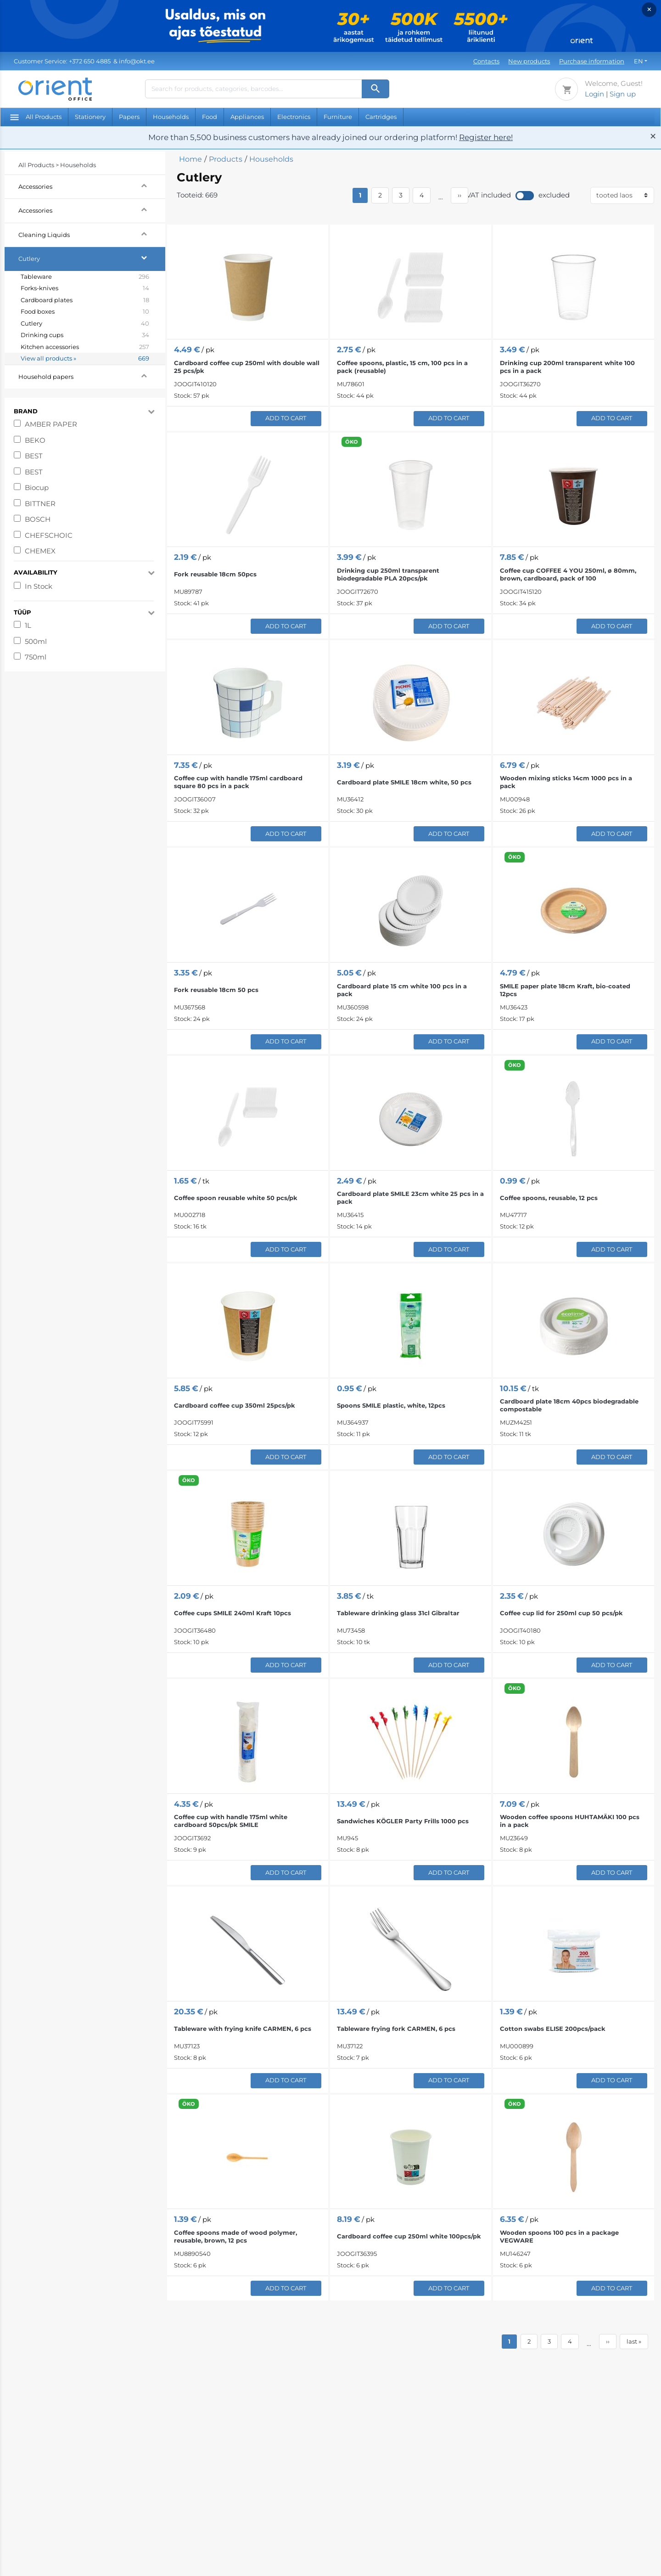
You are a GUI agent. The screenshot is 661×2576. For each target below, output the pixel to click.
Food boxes (85, 312)
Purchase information (591, 61)
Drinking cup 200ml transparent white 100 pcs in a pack (567, 366)
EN (638, 61)
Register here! (486, 137)
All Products (36, 116)
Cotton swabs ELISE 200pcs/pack (552, 2028)
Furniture (338, 116)
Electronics (293, 116)
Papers (129, 116)
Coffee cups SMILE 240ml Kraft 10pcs (232, 1613)
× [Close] (649, 9)
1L (28, 625)
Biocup (37, 487)
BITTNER (40, 503)
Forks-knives (85, 288)
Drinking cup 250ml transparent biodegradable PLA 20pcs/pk (388, 574)
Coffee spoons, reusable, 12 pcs (549, 1197)
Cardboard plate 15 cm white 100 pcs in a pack (402, 990)
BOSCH (37, 519)
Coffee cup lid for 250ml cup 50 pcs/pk (561, 1613)
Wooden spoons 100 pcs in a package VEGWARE (559, 2236)
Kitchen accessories (85, 347)
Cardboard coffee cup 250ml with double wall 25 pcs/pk (246, 366)
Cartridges (381, 116)
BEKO (35, 440)
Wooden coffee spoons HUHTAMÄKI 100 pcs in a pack (569, 1820)
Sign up (623, 94)
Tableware (85, 277)
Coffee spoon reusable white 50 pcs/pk (235, 1197)
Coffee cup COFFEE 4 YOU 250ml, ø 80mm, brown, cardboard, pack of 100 (568, 574)
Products (225, 159)
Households (171, 116)
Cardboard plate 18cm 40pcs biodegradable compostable (569, 1405)
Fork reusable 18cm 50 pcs (216, 989)
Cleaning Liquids (91, 233)
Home (190, 159)
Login (594, 94)
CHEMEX (40, 551)
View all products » (85, 359)
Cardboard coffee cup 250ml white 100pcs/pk (409, 2236)
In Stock (38, 586)
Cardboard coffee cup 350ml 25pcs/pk (234, 1405)
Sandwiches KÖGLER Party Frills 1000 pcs (403, 1821)
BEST (34, 455)
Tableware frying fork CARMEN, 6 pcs (396, 2028)
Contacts (486, 61)
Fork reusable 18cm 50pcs (215, 574)
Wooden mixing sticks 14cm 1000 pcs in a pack (566, 781)
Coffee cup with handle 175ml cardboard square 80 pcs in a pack (238, 781)
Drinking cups (85, 335)
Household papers (91, 375)
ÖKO (351, 442)
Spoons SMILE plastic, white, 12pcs (391, 1405)
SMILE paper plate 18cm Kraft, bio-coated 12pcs (565, 990)
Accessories (91, 185)
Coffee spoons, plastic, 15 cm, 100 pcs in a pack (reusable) (402, 366)
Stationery (90, 116)
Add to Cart (285, 418)
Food (209, 116)
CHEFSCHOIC (49, 535)
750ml (35, 657)
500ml (36, 641)
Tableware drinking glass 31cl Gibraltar (398, 1613)
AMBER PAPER (51, 424)
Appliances (247, 116)
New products (529, 61)
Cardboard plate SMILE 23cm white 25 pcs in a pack (410, 1197)
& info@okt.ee (84, 61)
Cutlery (91, 257)
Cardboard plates (85, 300)
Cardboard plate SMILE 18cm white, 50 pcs (404, 782)
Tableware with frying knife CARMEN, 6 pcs (242, 2028)
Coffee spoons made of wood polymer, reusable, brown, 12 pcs (235, 2236)
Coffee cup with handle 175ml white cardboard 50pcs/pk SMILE (230, 1820)
